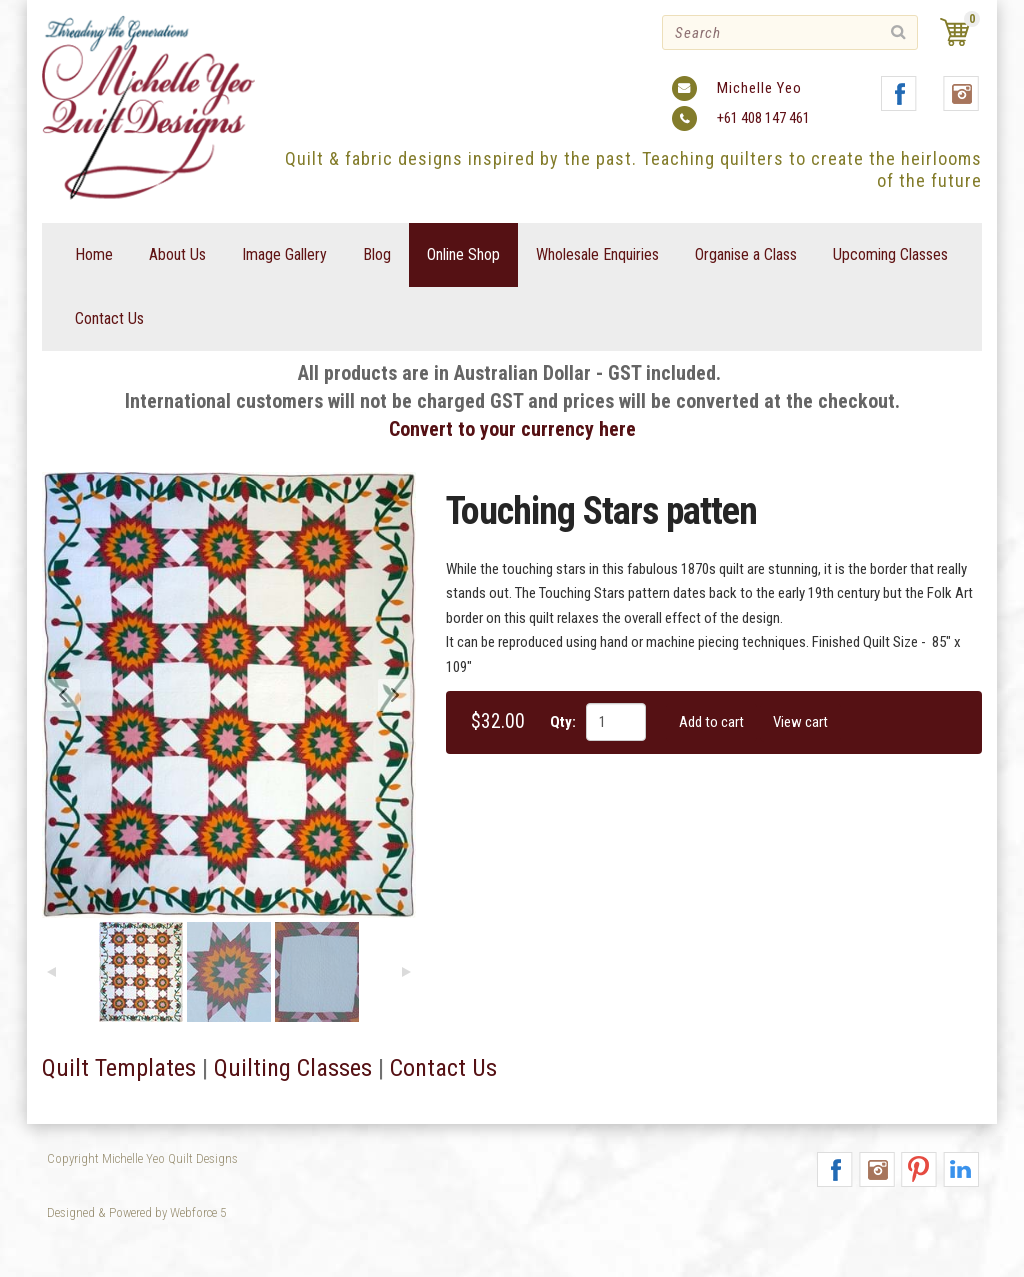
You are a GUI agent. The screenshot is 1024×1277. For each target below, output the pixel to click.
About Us (177, 254)
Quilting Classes (293, 1068)
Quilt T (74, 1068)
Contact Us (109, 318)
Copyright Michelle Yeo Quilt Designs (142, 1158)
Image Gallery (284, 254)
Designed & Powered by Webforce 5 (136, 1212)
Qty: (563, 722)
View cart (800, 722)
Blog (377, 254)
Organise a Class (746, 254)
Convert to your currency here (512, 429)
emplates (151, 1068)
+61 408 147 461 (763, 118)
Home (94, 254)
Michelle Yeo (759, 88)
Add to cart (711, 722)
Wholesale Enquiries (597, 254)
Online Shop (463, 254)
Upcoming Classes (890, 254)
